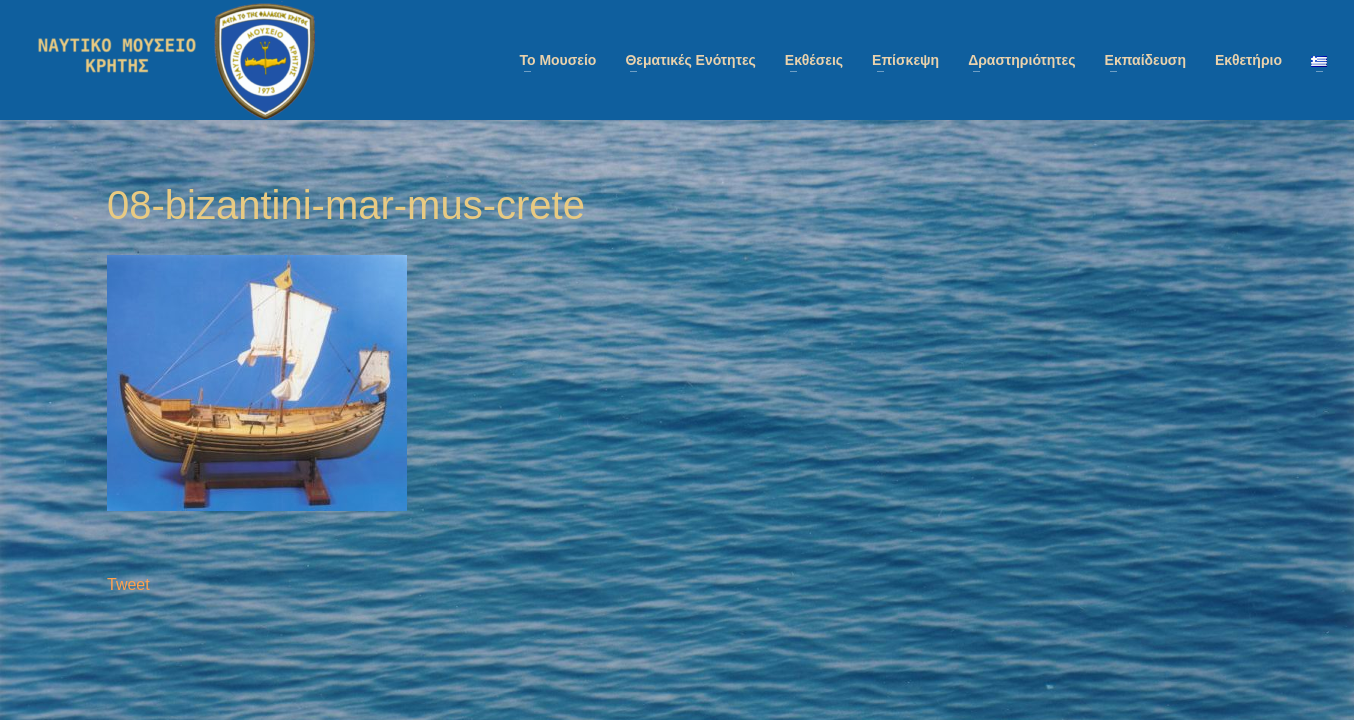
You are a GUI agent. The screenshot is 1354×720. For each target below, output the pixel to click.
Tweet (128, 584)
